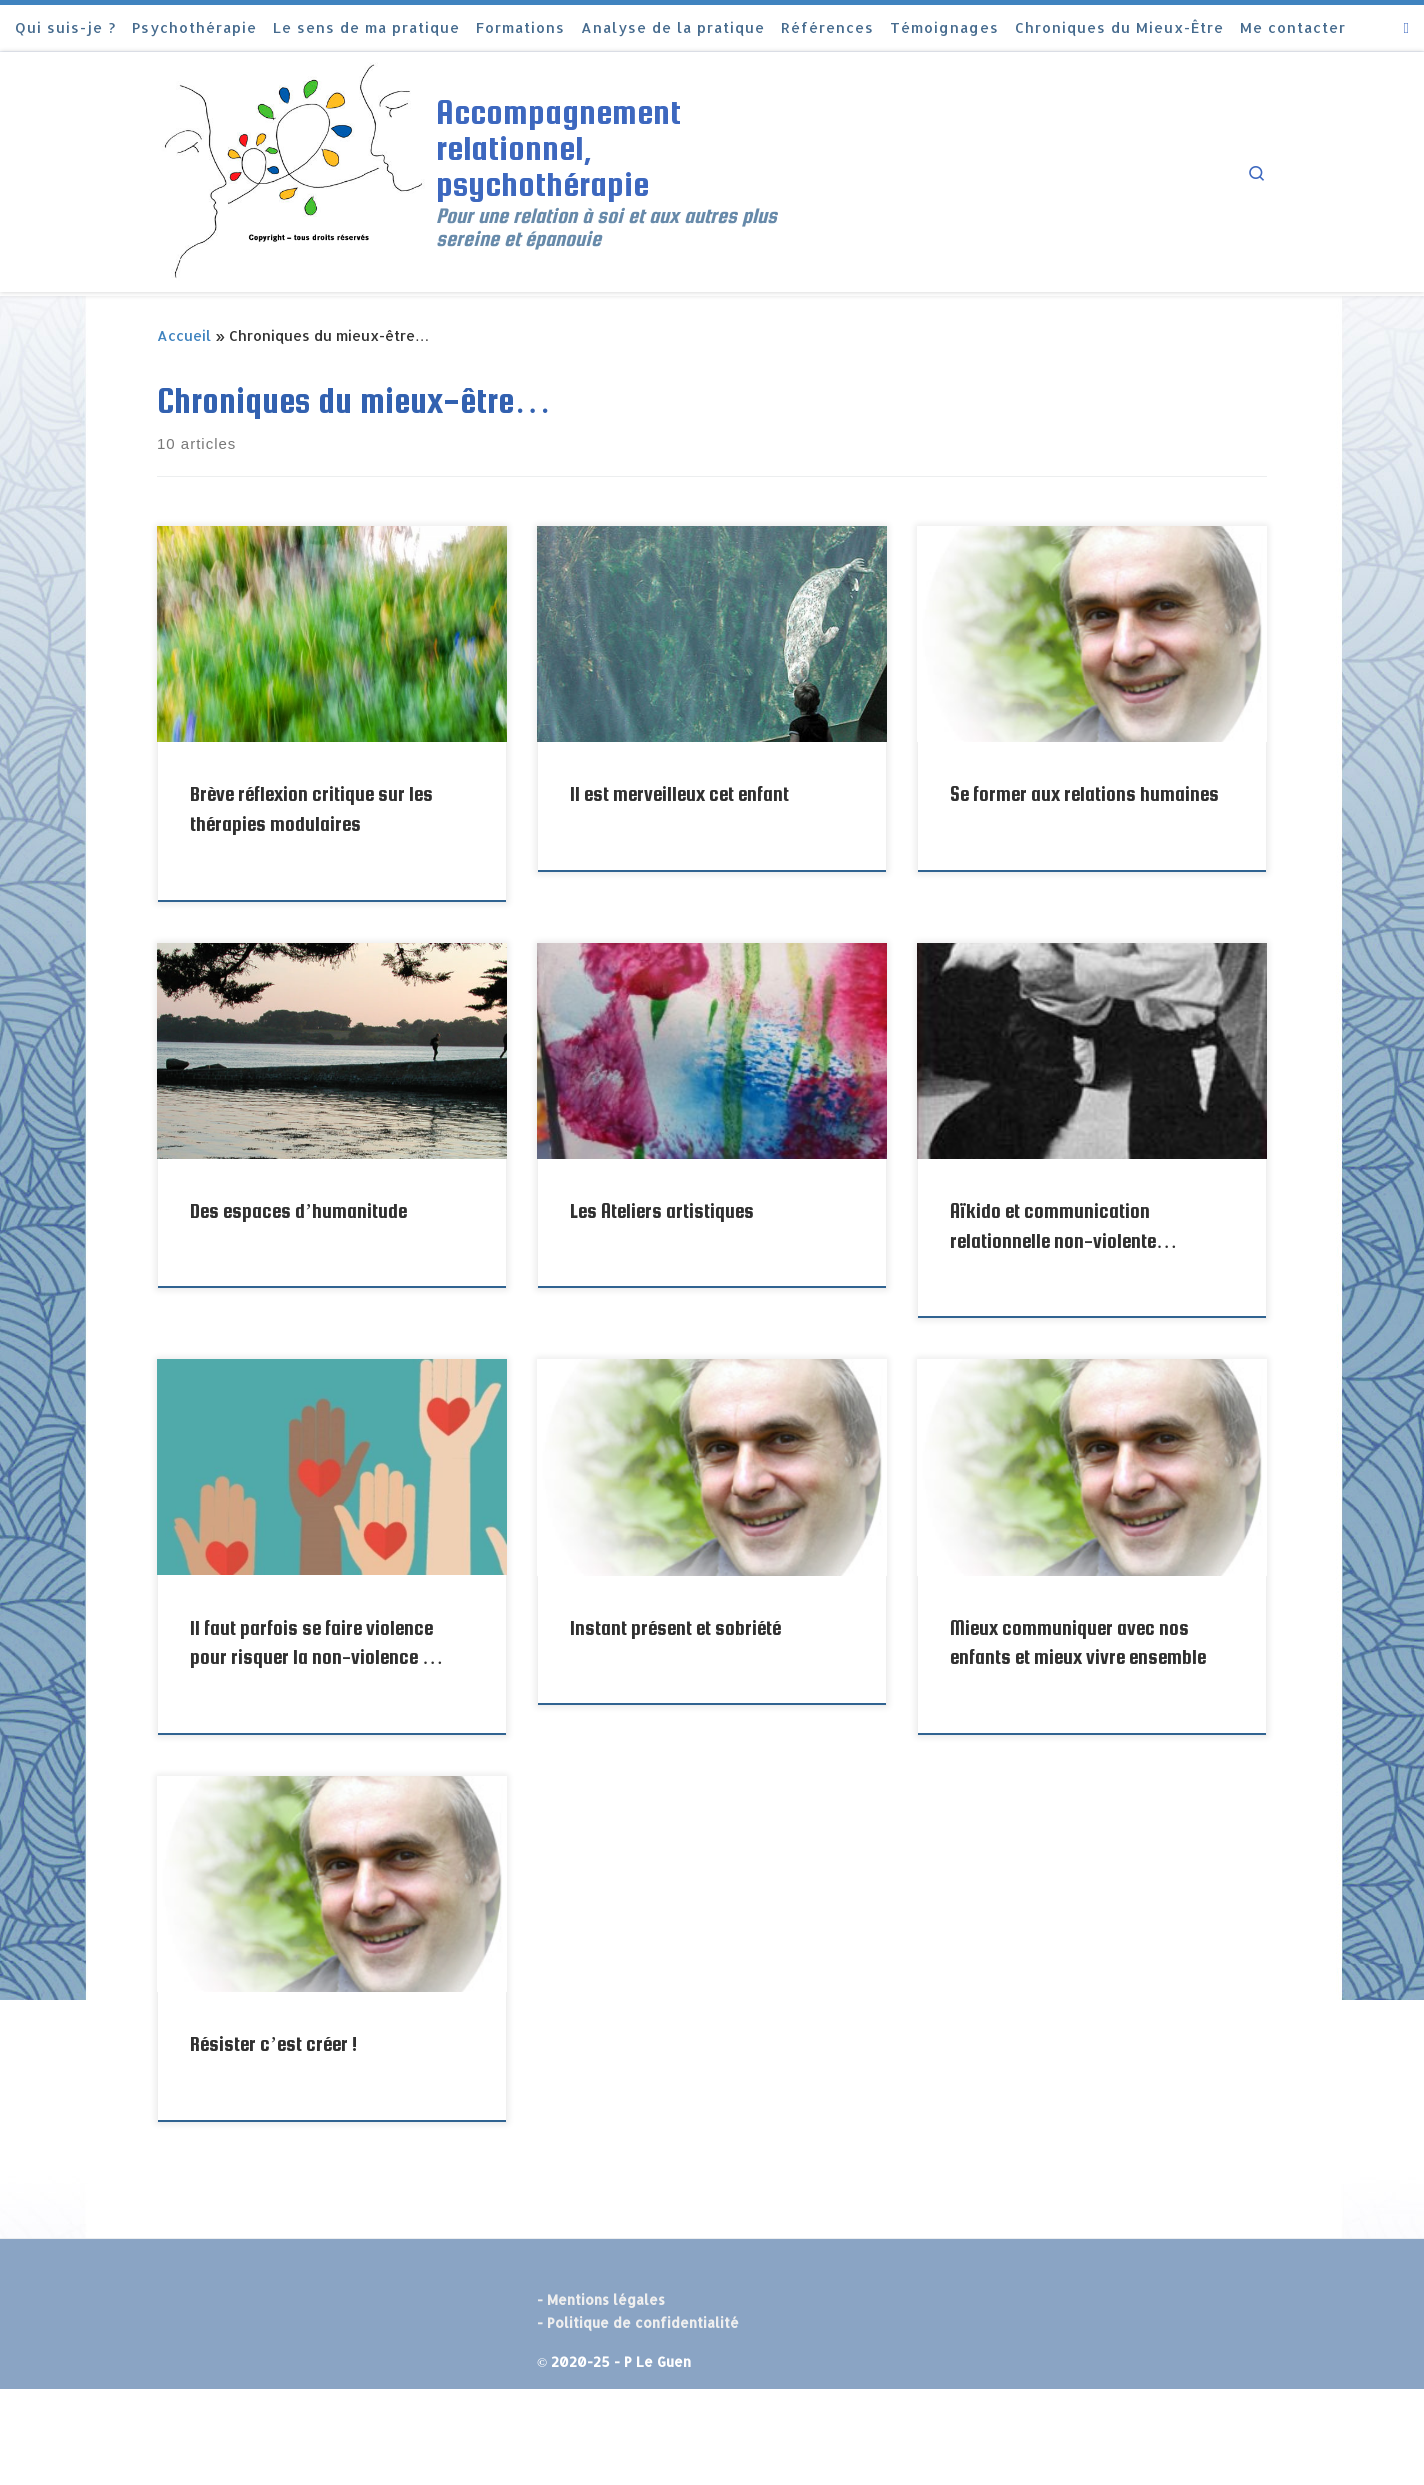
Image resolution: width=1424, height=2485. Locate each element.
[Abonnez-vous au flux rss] (1406, 27)
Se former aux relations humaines (1084, 794)
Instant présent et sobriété (675, 1628)
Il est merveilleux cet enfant (679, 794)
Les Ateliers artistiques (662, 1211)
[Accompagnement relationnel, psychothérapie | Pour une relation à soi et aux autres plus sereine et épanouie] (293, 169)
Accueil (184, 335)
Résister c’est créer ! (273, 2044)
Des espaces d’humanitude (298, 1211)
